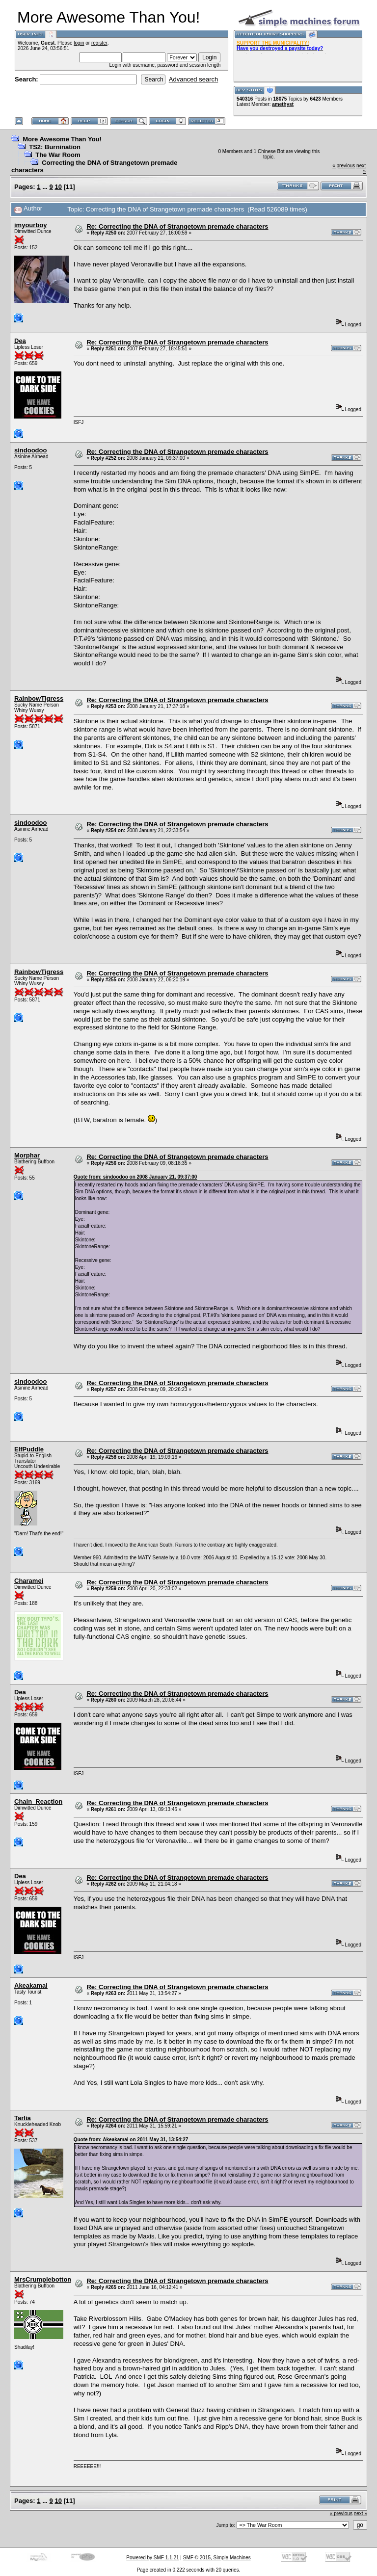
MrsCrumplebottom (43, 2279)
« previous (343, 165)
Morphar (27, 1155)
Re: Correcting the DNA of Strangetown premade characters (177, 226)
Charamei (28, 1580)
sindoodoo (30, 450)
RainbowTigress (38, 698)
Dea (20, 340)
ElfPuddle (29, 1449)
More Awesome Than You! (62, 139)
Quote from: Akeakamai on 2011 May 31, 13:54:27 (131, 2139)
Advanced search (193, 79)
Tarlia (22, 2118)
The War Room (57, 154)
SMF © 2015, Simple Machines (217, 2557)
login (79, 43)
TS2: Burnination (55, 147)
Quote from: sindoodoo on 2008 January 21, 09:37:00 (135, 1177)
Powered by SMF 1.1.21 (152, 2557)
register (99, 43)
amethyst (283, 104)
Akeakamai (31, 1985)
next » (360, 2513)
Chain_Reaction (38, 1801)
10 (57, 186)
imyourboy (30, 225)
